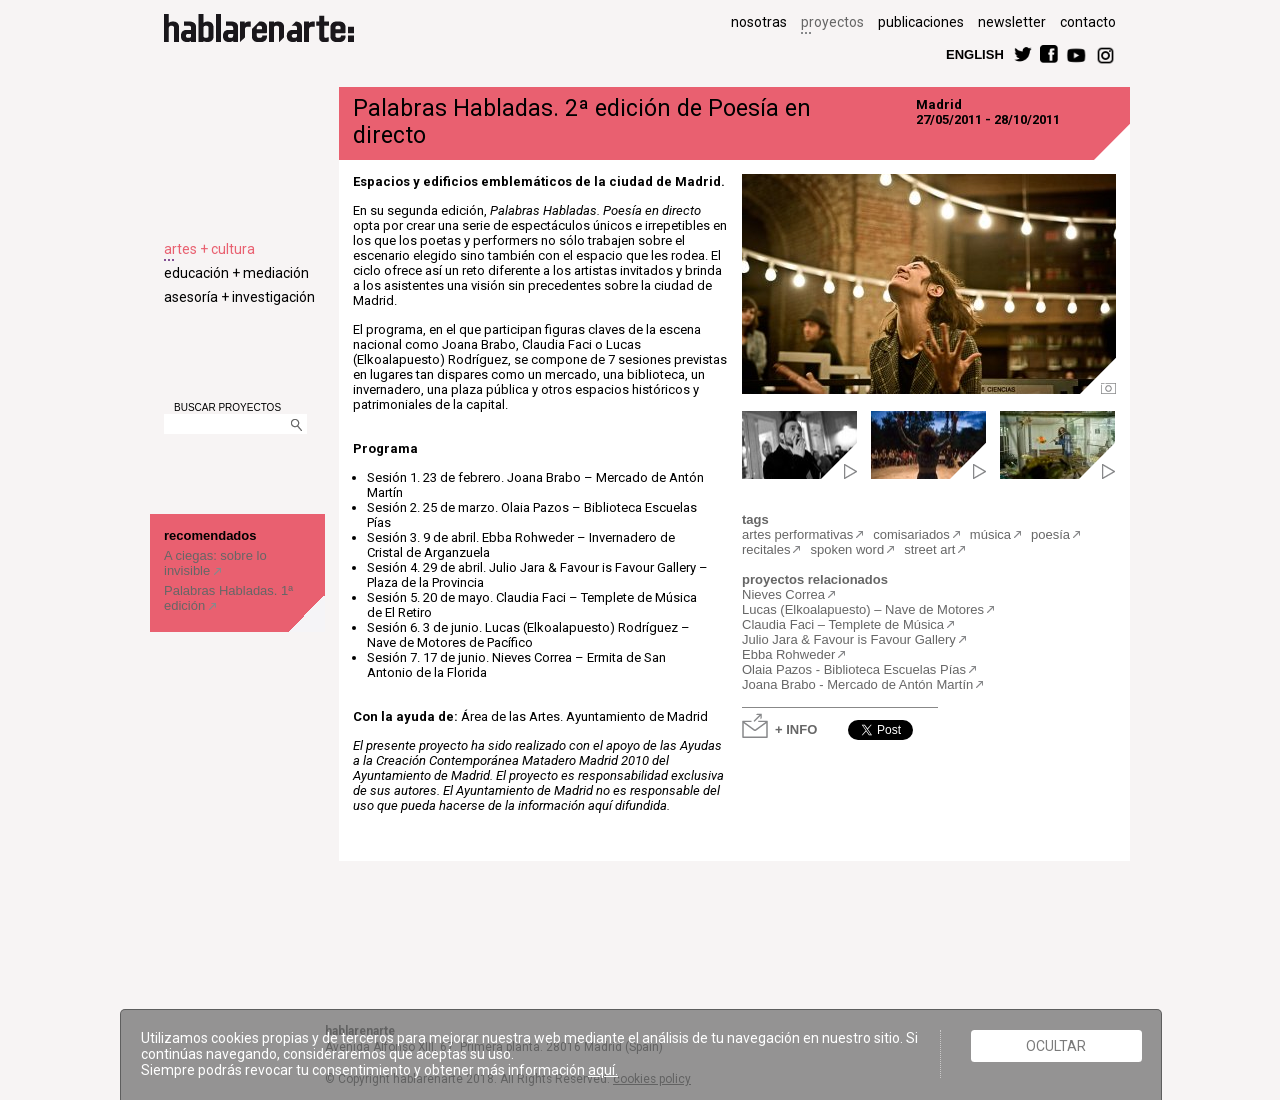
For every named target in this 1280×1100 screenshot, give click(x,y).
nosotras (759, 22)
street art (929, 549)
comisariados (911, 534)
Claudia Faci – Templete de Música (843, 624)
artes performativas (797, 534)
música (990, 534)
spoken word (847, 549)
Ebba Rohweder (788, 654)
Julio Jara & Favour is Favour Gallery (849, 639)
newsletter (1012, 22)
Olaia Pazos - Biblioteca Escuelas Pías (854, 669)
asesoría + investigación (239, 297)
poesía (1050, 534)
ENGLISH (975, 53)
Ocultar (1056, 1046)
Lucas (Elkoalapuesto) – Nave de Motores (863, 609)
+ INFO (796, 728)
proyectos (832, 22)
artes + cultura (209, 249)
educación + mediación (236, 273)
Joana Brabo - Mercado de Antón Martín (857, 684)
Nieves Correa (783, 594)
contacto (1088, 22)
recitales (766, 549)
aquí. (603, 1070)
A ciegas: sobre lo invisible (215, 563)
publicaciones (921, 22)
